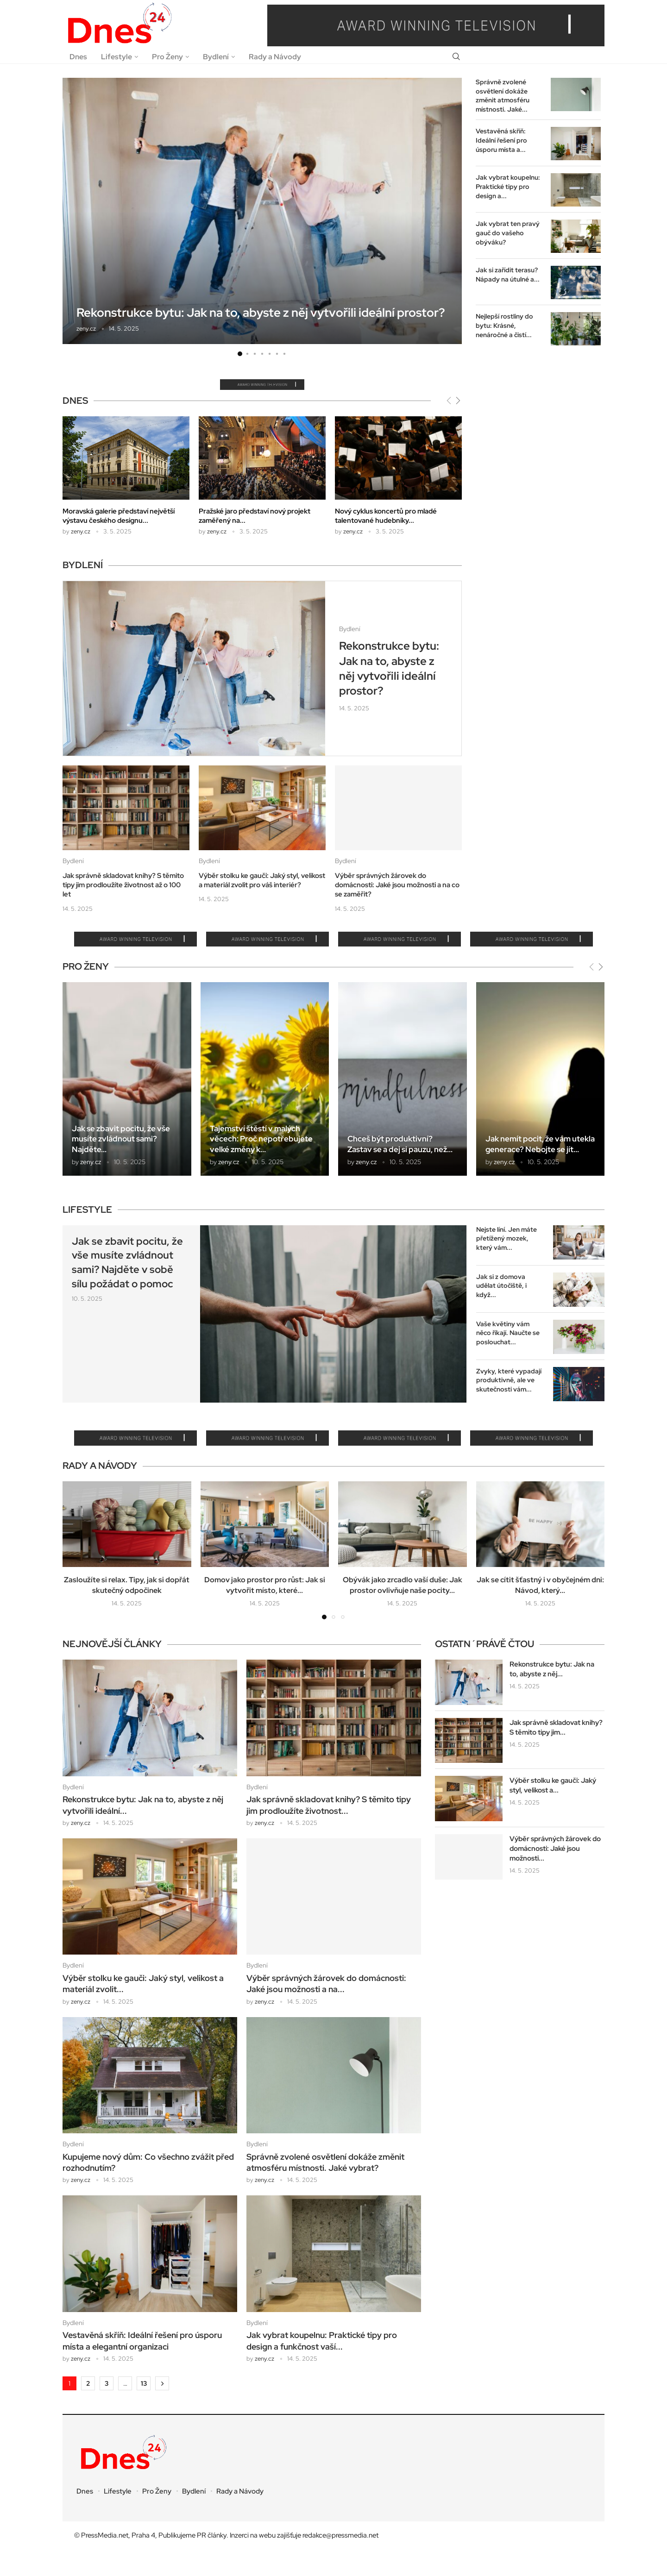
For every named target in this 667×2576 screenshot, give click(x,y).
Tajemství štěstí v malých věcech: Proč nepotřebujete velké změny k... (261, 1139)
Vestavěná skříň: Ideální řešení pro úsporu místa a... (501, 140)
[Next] (458, 400)
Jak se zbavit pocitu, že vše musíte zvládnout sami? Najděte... (121, 1139)
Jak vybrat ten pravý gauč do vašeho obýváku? (508, 232)
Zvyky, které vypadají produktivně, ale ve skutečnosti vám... (508, 1380)
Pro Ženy (167, 57)
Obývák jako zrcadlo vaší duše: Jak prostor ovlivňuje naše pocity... (402, 1585)
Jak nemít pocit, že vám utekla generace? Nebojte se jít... (540, 1144)
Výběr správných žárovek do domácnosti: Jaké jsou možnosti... (555, 1848)
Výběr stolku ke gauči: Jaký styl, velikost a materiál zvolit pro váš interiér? (262, 880)
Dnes (78, 57)
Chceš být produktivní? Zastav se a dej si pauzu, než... (400, 1144)
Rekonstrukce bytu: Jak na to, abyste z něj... (552, 1669)
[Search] (456, 57)
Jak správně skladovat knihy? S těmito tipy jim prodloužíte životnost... (328, 1805)
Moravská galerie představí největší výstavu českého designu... (119, 516)
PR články (212, 2535)
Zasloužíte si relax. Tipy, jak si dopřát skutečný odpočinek (126, 1585)
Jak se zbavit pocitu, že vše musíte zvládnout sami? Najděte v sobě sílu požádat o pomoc (127, 1263)
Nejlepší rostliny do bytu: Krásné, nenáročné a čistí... (504, 325)
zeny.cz (86, 328)
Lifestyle (116, 57)
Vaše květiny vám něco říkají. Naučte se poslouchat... (508, 1333)
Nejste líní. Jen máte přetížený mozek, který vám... (506, 1238)
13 (144, 2383)
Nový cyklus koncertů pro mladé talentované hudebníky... (386, 516)
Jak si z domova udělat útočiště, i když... (501, 1285)
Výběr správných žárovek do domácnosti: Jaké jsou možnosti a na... (326, 1983)
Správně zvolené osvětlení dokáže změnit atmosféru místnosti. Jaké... (502, 95)
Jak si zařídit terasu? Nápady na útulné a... (508, 274)
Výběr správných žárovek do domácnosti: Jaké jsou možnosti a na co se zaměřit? (397, 885)
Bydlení (216, 57)
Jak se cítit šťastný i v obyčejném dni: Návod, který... (540, 1585)
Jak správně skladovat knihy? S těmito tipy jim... (556, 1727)
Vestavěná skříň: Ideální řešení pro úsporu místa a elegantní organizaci (142, 2340)
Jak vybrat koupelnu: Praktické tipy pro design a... (508, 186)
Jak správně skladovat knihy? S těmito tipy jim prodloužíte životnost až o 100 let (123, 885)
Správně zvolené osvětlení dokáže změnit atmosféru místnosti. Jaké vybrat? (325, 2162)
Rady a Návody (275, 57)
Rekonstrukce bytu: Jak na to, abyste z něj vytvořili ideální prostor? (260, 312)
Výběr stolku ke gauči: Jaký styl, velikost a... (553, 1785)
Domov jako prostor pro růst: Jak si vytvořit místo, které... (264, 1585)
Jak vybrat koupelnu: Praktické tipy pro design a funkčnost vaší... (321, 2340)
